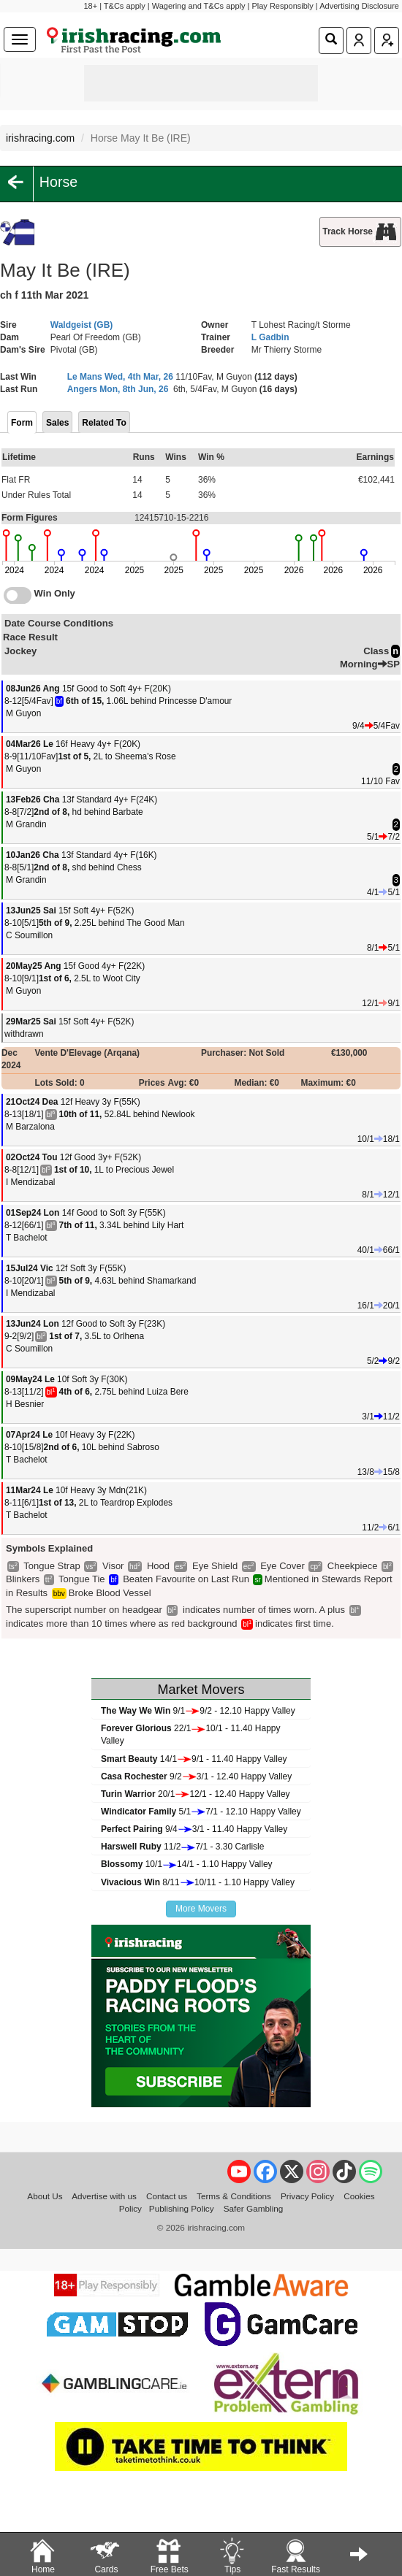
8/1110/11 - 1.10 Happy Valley (198, 1882)
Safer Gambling (254, 2208)
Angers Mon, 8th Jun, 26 (118, 389)
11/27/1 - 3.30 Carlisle (182, 1846)
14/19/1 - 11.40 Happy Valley (194, 1759)
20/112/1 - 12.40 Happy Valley (195, 1794)
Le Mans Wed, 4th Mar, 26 (120, 377)
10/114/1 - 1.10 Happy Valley (187, 1864)
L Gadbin (270, 337)
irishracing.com (40, 138)
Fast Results (295, 2555)
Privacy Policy (307, 2196)
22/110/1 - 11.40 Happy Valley (190, 1734)
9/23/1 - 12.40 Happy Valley (196, 1776)
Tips (231, 2555)
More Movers (201, 1909)
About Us (44, 2196)
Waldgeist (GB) (81, 325)
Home (42, 2555)
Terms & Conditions (234, 2196)
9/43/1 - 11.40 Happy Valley (194, 1829)
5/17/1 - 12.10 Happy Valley (201, 1811)
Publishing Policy (181, 2208)
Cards (106, 2555)
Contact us (166, 2196)
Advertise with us (104, 2196)
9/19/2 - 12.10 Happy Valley (198, 1711)
